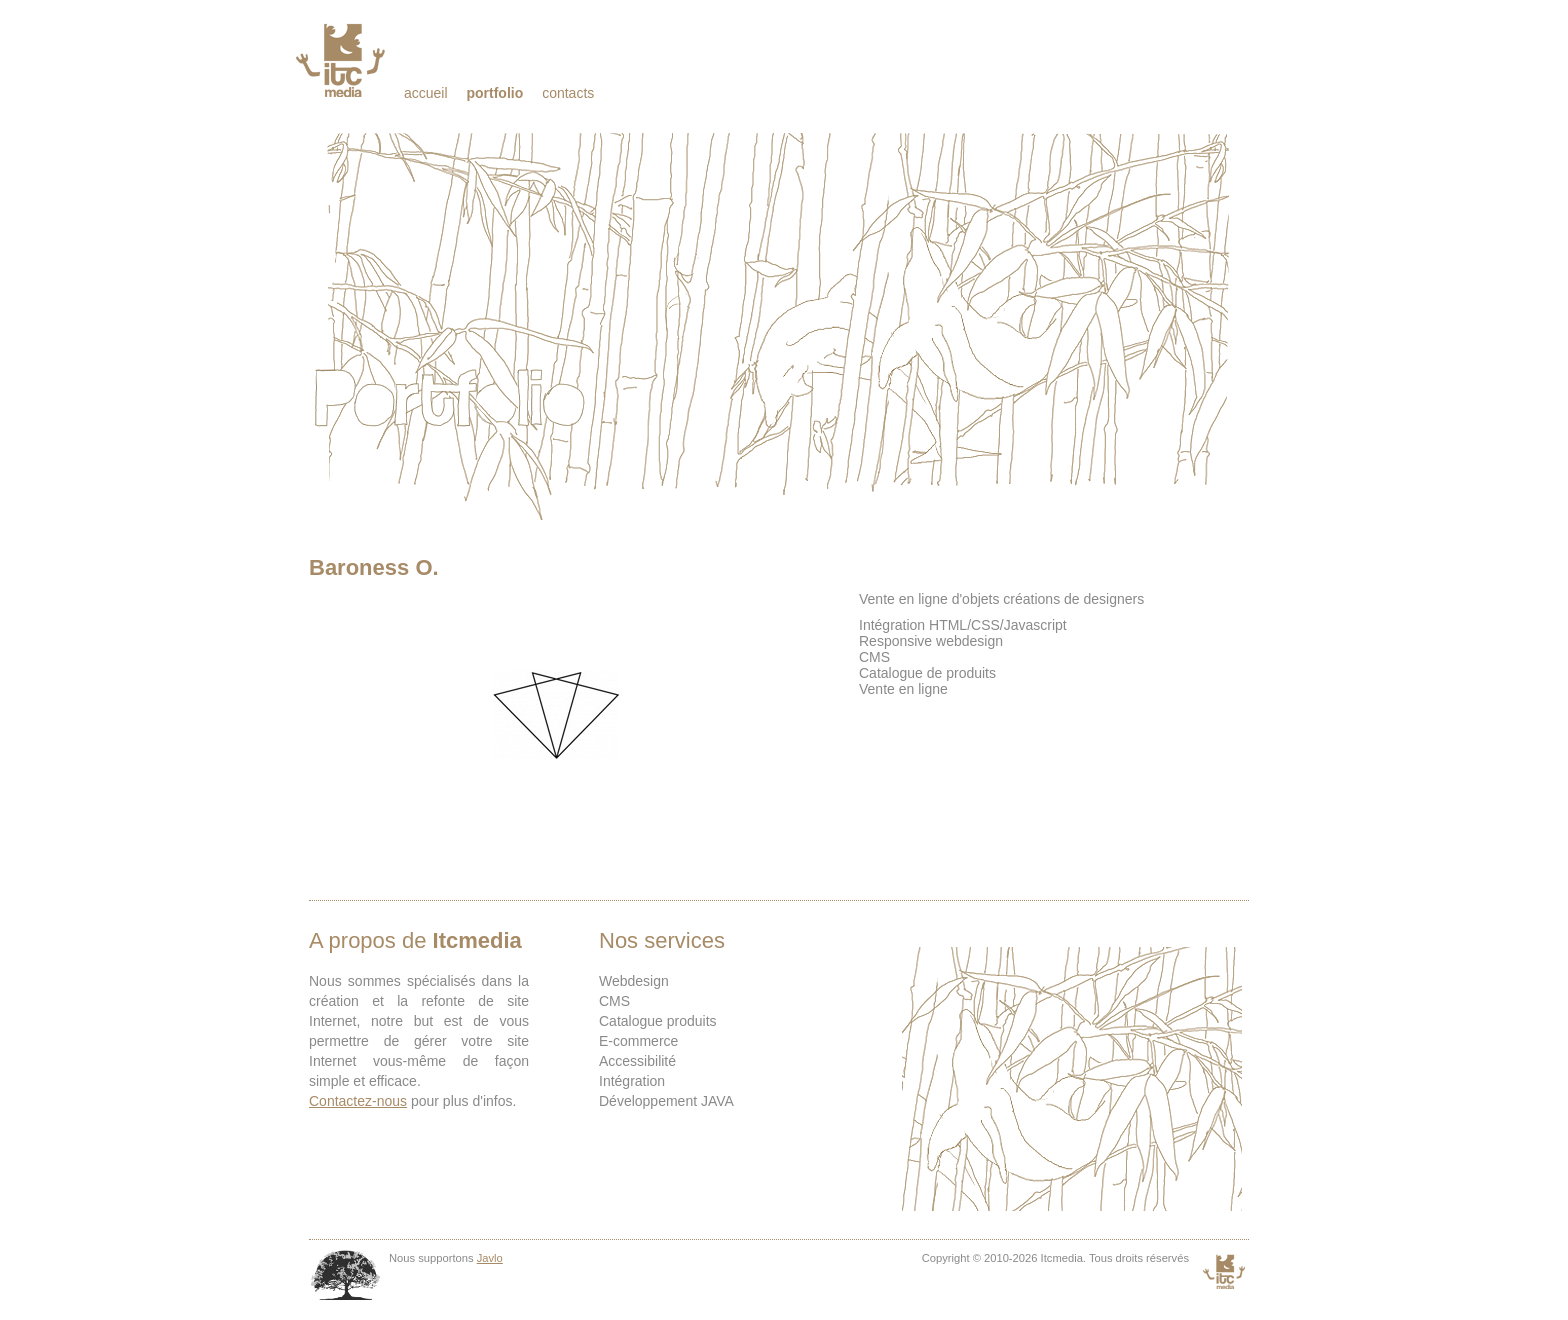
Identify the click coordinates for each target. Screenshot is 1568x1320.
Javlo (490, 1258)
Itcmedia (342, 60)
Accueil (426, 93)
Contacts (568, 93)
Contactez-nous (358, 1101)
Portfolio (494, 93)
